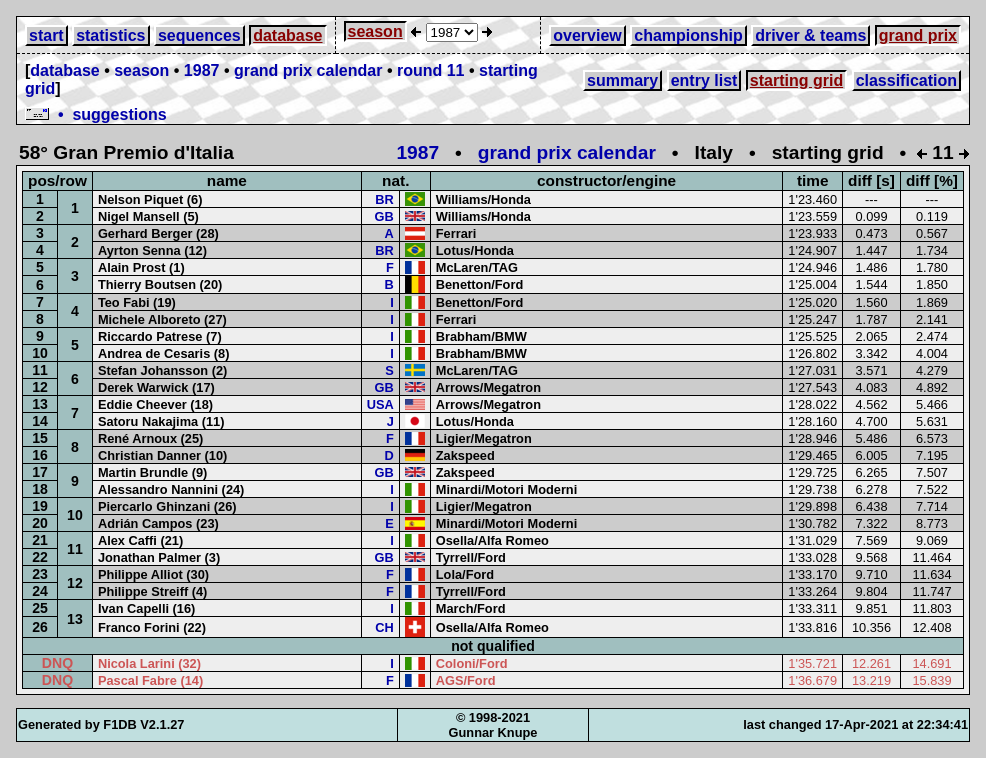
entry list (704, 80)
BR (384, 199)
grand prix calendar (308, 70)
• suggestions (96, 114)
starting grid (796, 80)
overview (587, 35)
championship (688, 35)
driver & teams (810, 35)
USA (380, 404)
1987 (202, 70)
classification (906, 80)
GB (384, 216)
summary (622, 80)
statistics (110, 35)
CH (384, 627)
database (287, 35)
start (46, 35)
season (375, 31)
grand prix (918, 35)
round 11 (431, 70)
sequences (199, 35)
